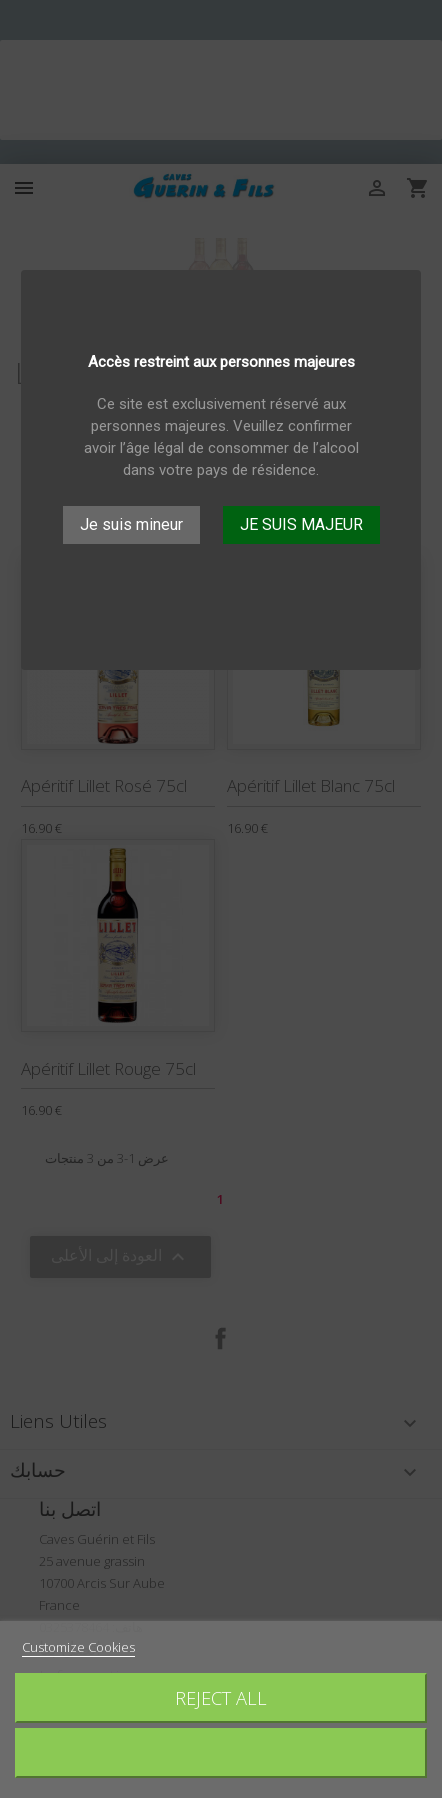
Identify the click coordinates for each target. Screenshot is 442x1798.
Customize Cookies (78, 1647)
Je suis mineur (131, 524)
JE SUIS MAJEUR (301, 524)
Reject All (221, 1697)
